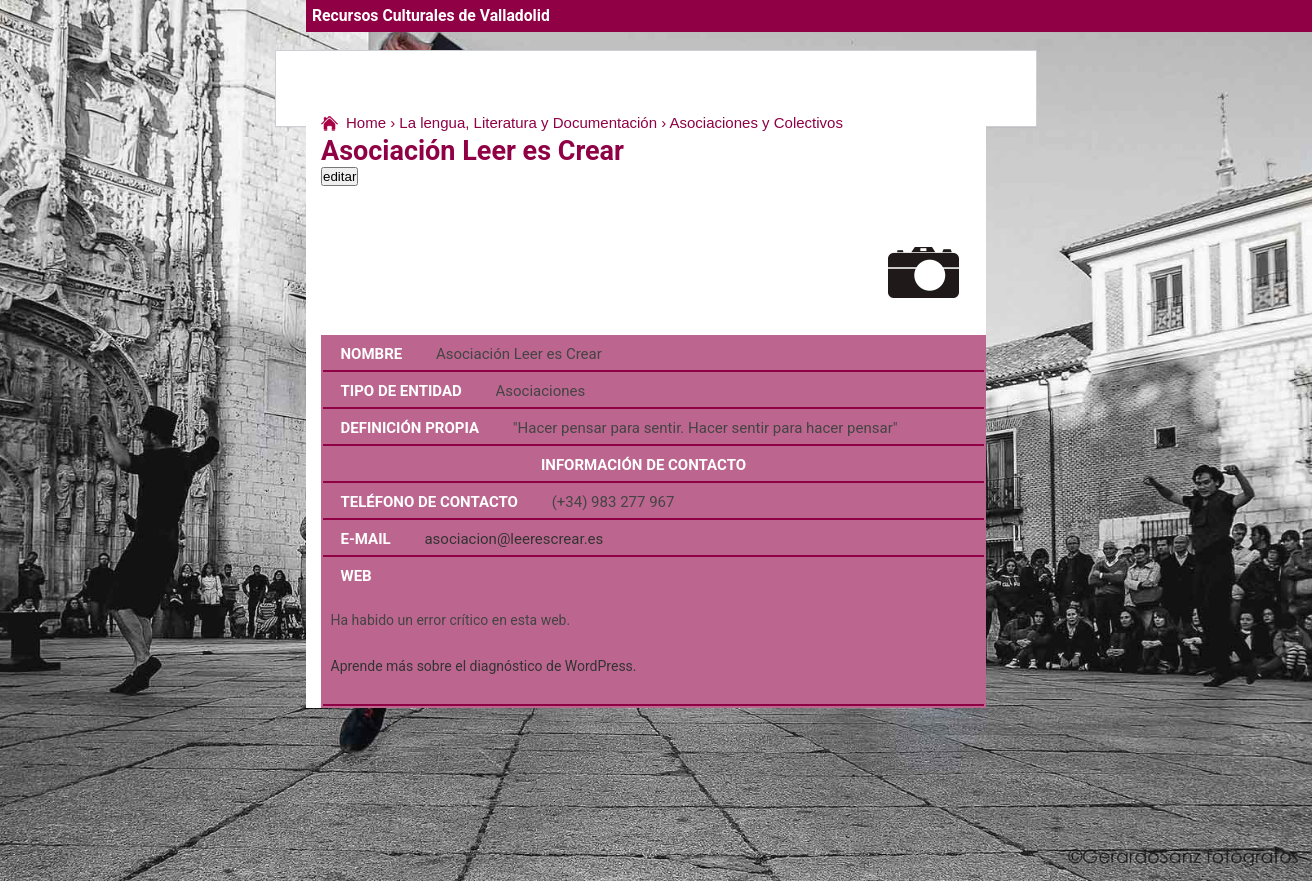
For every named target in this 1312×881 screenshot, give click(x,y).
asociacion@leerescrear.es (513, 539)
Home (366, 122)
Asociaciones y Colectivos (756, 122)
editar (339, 176)
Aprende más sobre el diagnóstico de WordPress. (484, 666)
